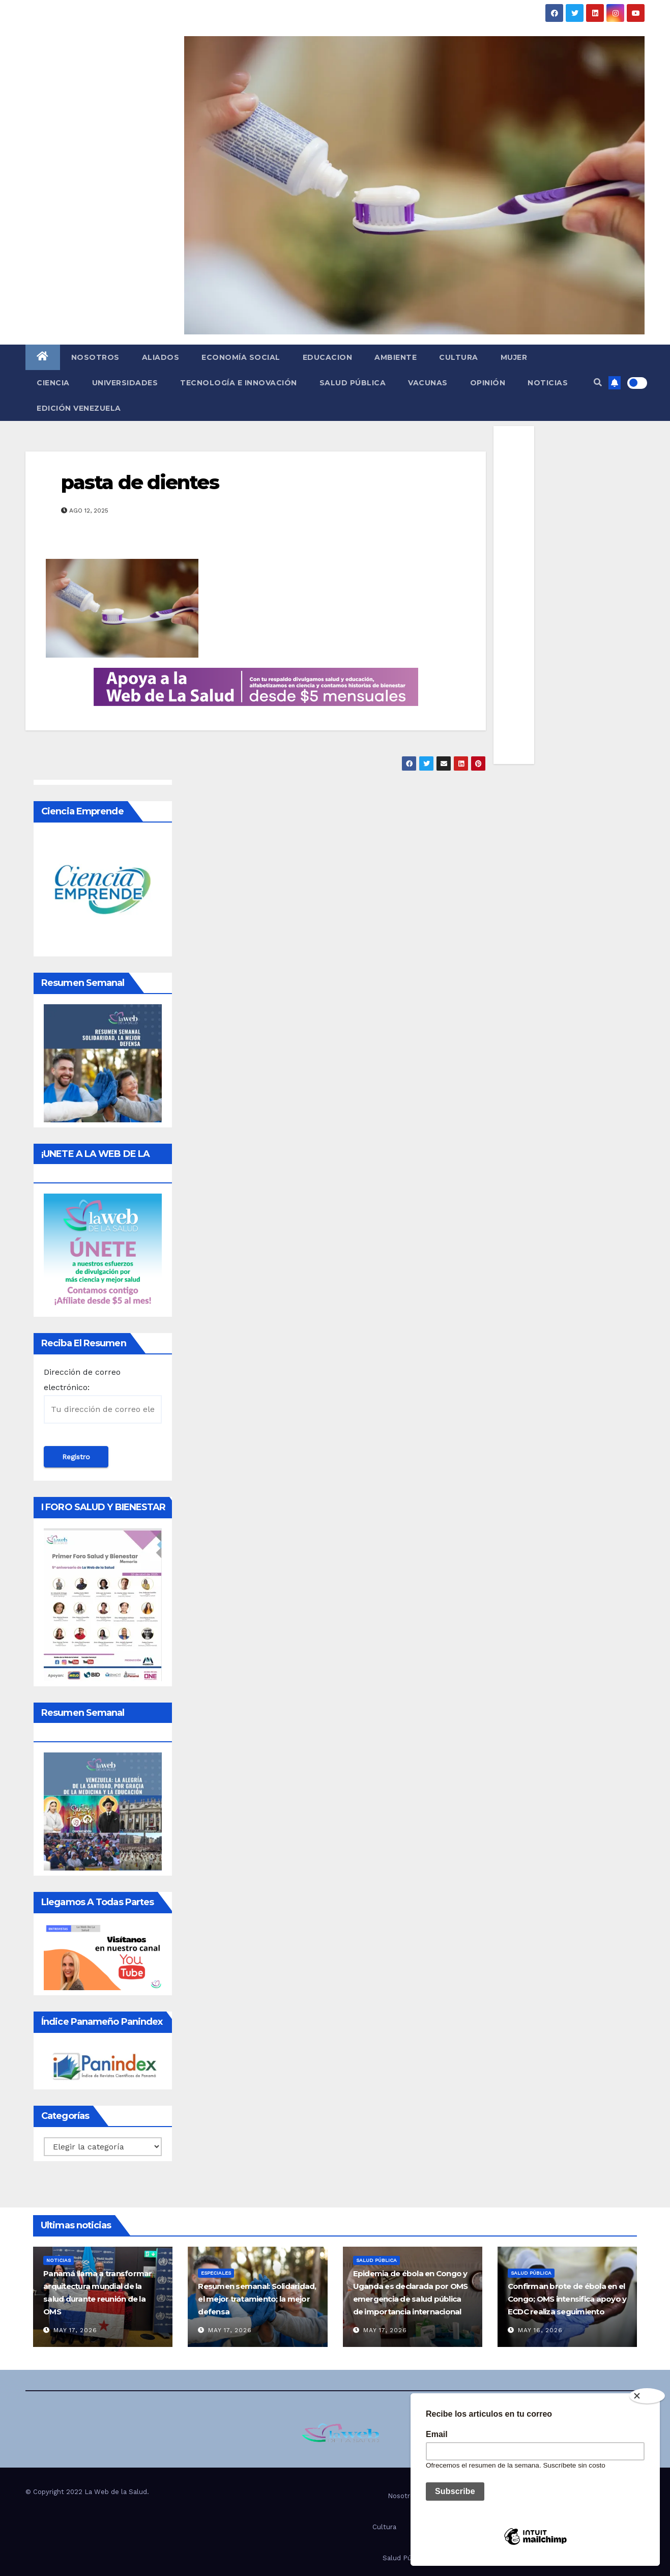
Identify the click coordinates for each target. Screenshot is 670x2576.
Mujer (514, 357)
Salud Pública (352, 382)
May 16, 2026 (540, 2330)
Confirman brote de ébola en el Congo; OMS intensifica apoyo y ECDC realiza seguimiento (567, 2298)
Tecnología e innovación (238, 382)
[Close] (647, 2395)
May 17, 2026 (75, 2330)
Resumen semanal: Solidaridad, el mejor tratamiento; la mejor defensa (257, 2298)
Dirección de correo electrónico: (103, 1395)
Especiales (216, 2273)
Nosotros (95, 357)
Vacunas (428, 382)
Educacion (328, 357)
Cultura (458, 357)
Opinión (488, 382)
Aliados (161, 357)
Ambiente (395, 357)
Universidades (125, 382)
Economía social (240, 357)
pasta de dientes (140, 482)
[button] (598, 382)
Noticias (548, 382)
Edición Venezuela (79, 408)
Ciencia (53, 382)
